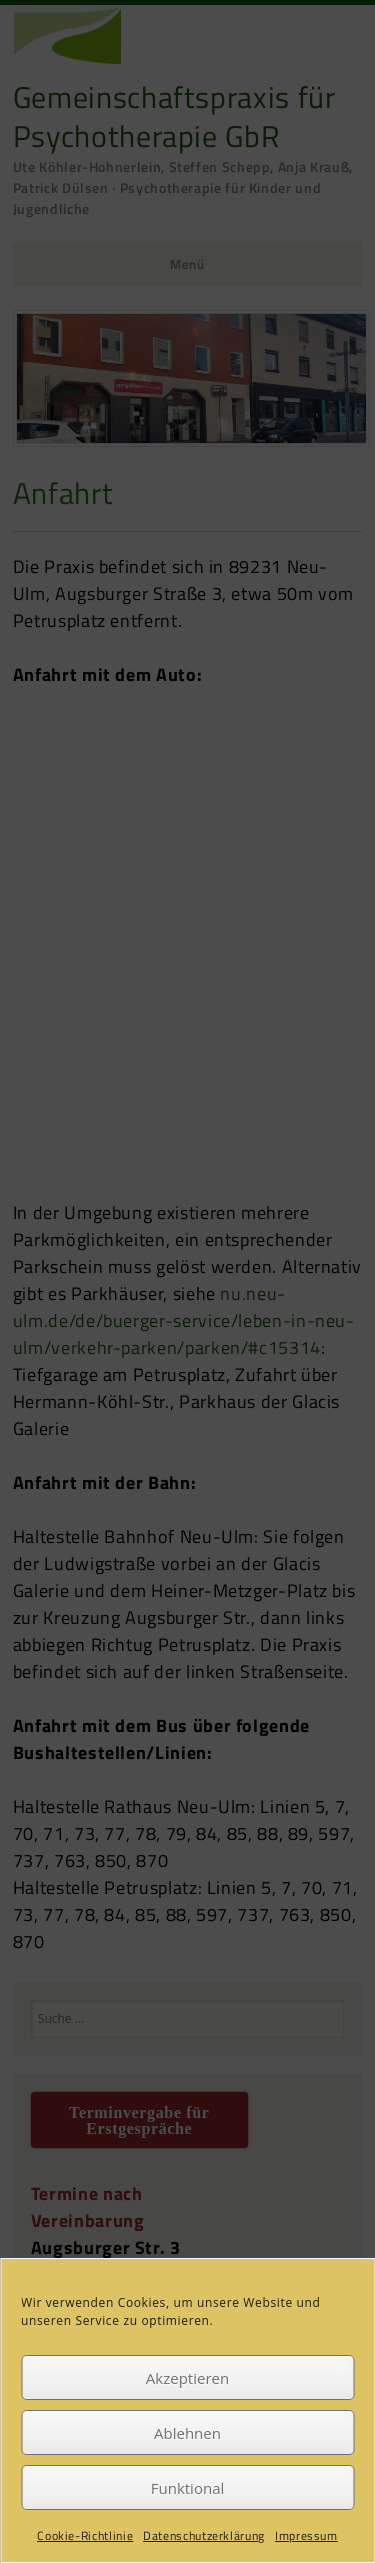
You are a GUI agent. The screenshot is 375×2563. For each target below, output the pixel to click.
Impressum (306, 2535)
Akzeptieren (187, 2378)
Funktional (188, 2488)
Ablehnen (187, 2433)
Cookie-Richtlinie (85, 2535)
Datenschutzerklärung (204, 2535)
